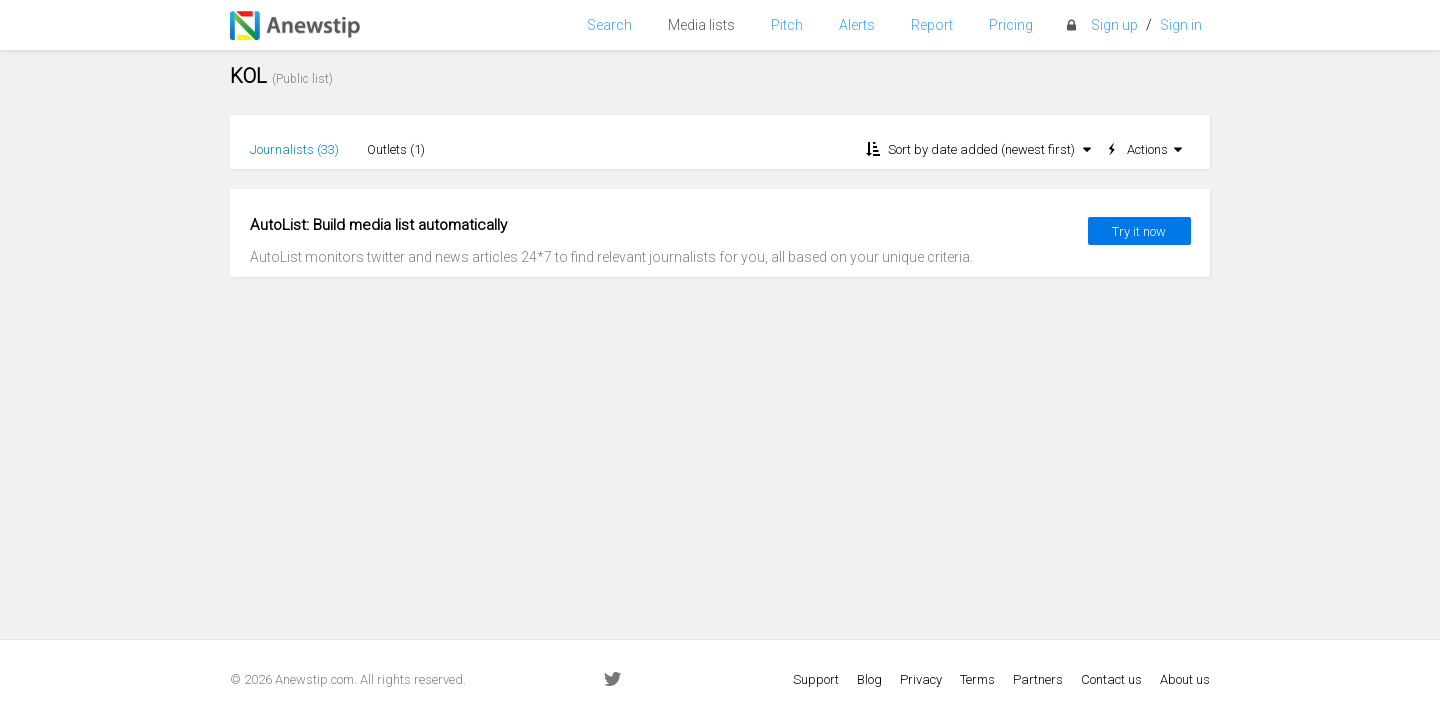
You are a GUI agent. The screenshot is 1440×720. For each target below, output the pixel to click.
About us (1185, 679)
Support (816, 679)
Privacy (921, 679)
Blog (869, 679)
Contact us (1111, 679)
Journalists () (294, 149)
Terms (977, 679)
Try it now (1139, 231)
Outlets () (396, 149)
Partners (1038, 679)
